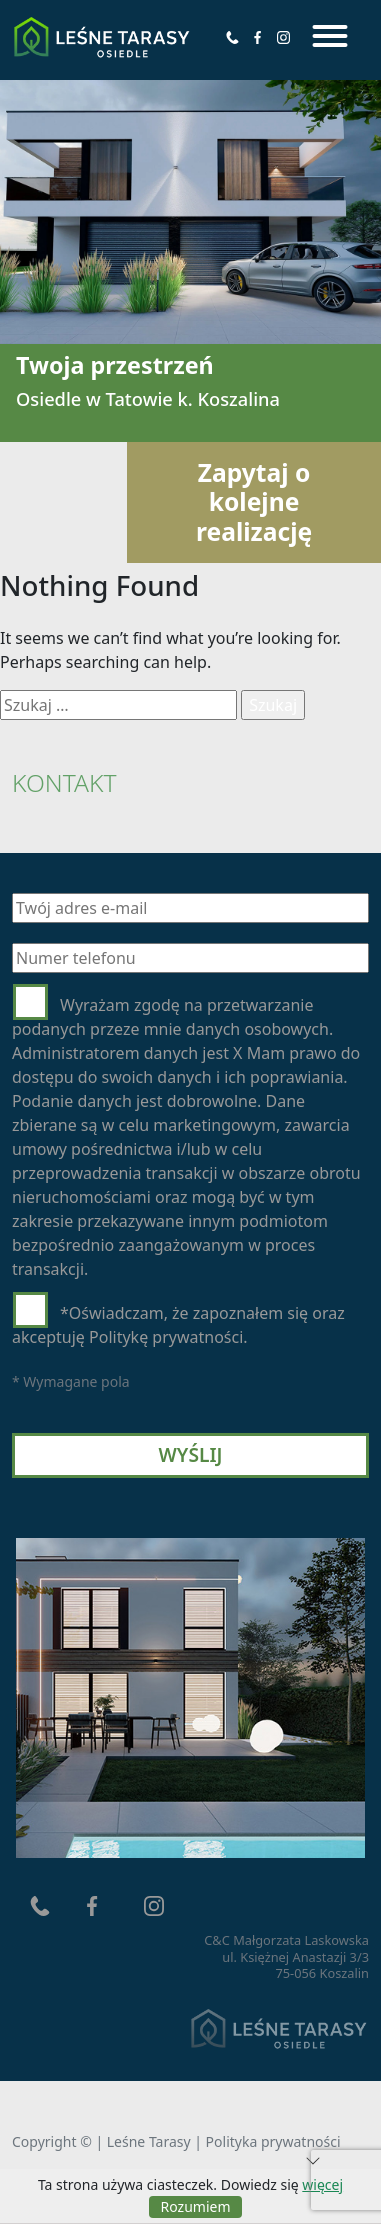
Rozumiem (196, 2206)
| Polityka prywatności (267, 2141)
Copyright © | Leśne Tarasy (103, 2141)
